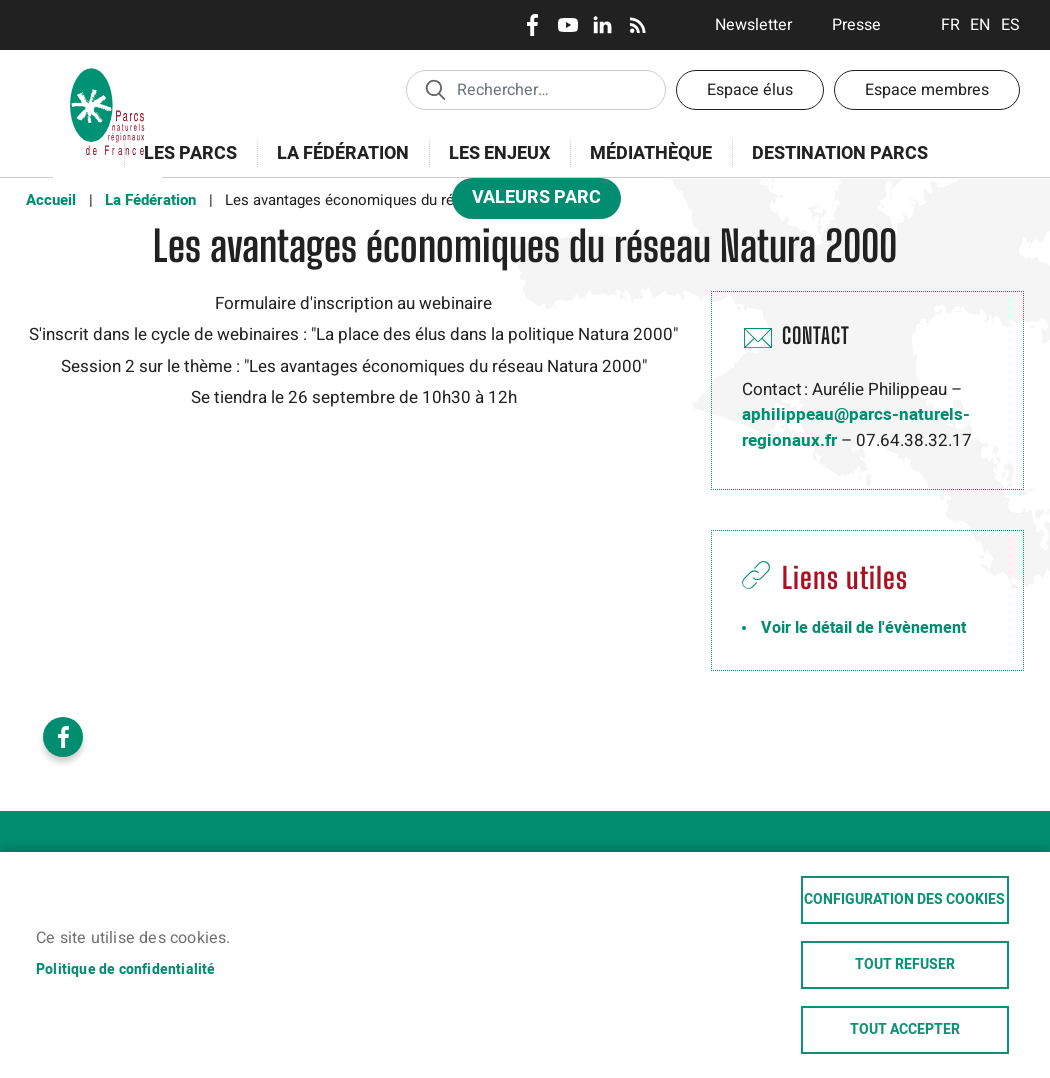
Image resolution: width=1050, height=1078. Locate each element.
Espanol (1010, 25)
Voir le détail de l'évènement (863, 628)
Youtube (567, 25)
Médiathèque (651, 153)
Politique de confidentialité (126, 969)
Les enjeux (493, 164)
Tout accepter (905, 1030)
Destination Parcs (840, 153)
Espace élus (750, 90)
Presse (856, 25)
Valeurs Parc (530, 201)
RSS (637, 25)
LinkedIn (602, 25)
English (980, 25)
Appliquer (435, 89)
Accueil (51, 200)
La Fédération (336, 164)
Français (950, 25)
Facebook (532, 25)
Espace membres (927, 90)
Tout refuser (905, 965)
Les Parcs (184, 164)
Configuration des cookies (904, 900)
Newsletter (753, 25)
